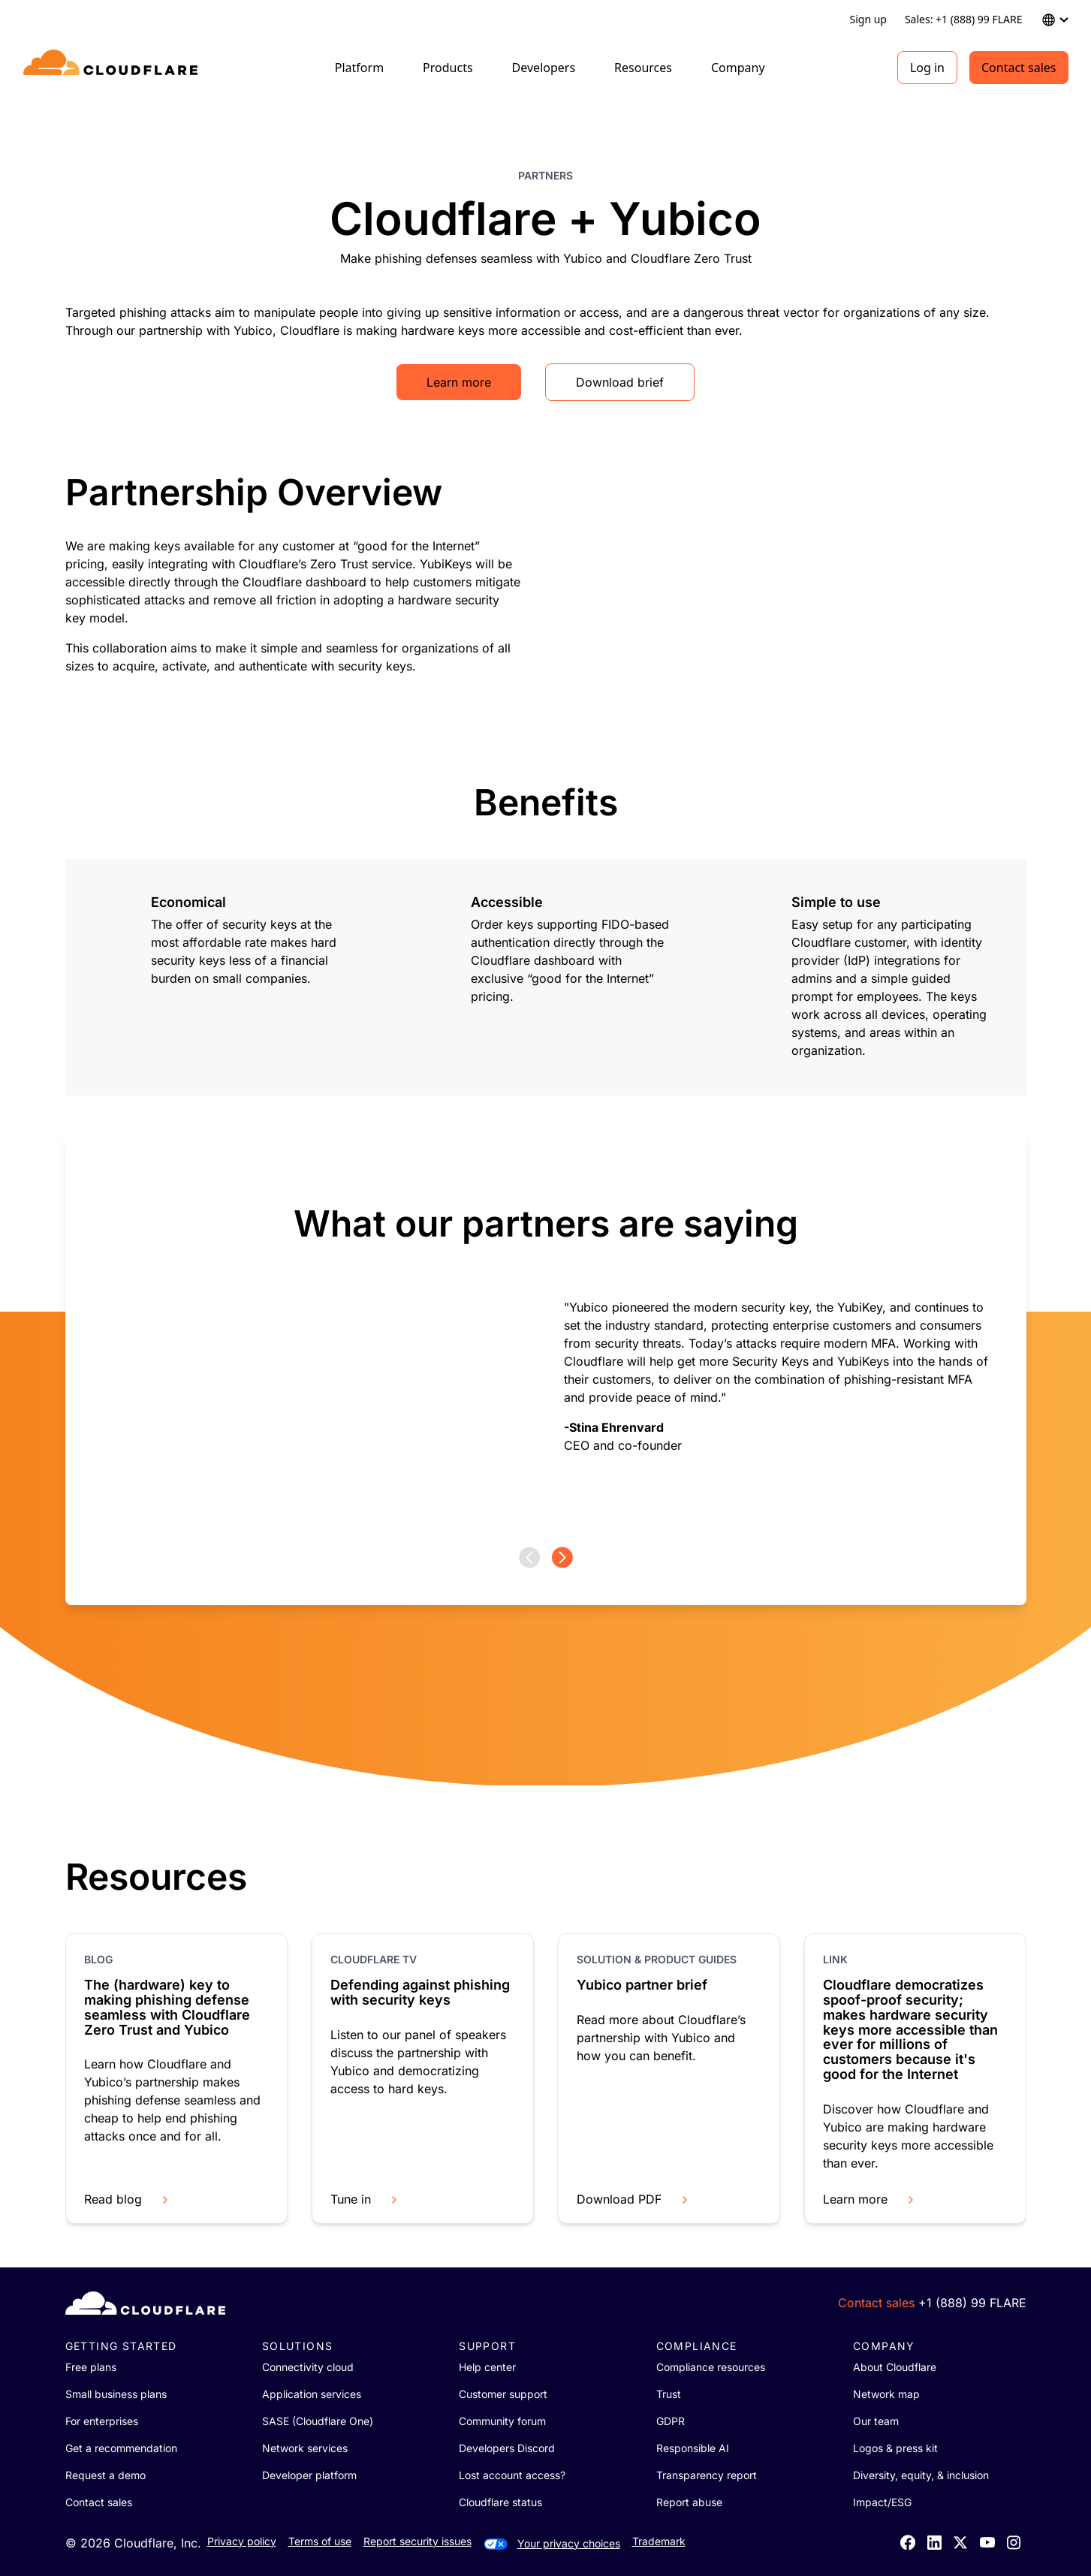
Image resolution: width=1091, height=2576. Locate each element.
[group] (546, 1339)
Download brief (620, 382)
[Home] (113, 67)
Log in (927, 67)
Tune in (365, 2199)
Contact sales (1018, 67)
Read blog (127, 2199)
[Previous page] (529, 1557)
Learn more (458, 382)
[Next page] (562, 1557)
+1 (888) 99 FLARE (972, 2302)
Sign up (867, 19)
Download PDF (634, 2199)
